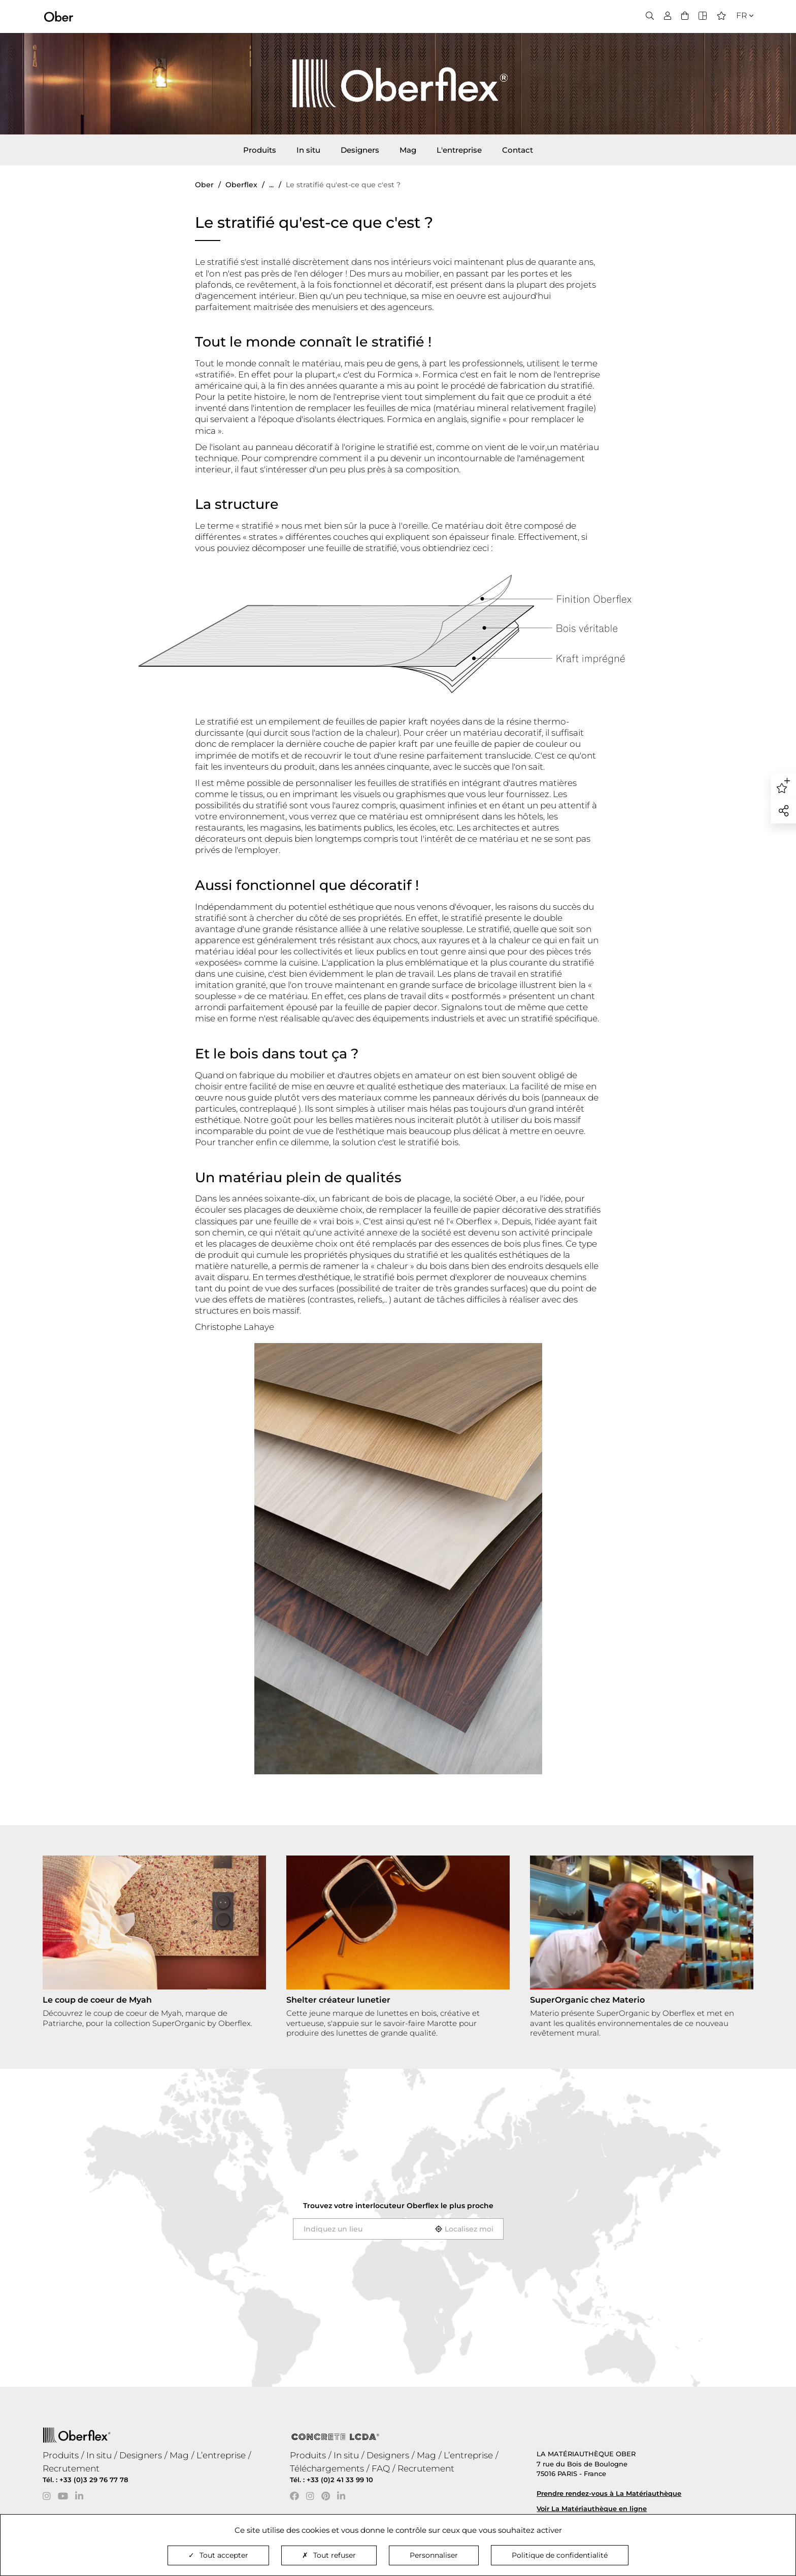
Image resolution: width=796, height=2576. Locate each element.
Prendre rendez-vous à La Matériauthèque (609, 2493)
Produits (259, 150)
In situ (308, 150)
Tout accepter (218, 2555)
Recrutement (71, 2468)
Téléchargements (327, 2468)
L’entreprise (221, 2455)
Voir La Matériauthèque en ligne (592, 2508)
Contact (517, 150)
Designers (360, 150)
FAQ (381, 2468)
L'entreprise (459, 150)
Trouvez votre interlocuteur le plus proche (398, 2205)
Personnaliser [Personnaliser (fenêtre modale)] (434, 2555)
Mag (408, 150)
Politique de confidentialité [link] (560, 2555)
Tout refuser (329, 2555)
